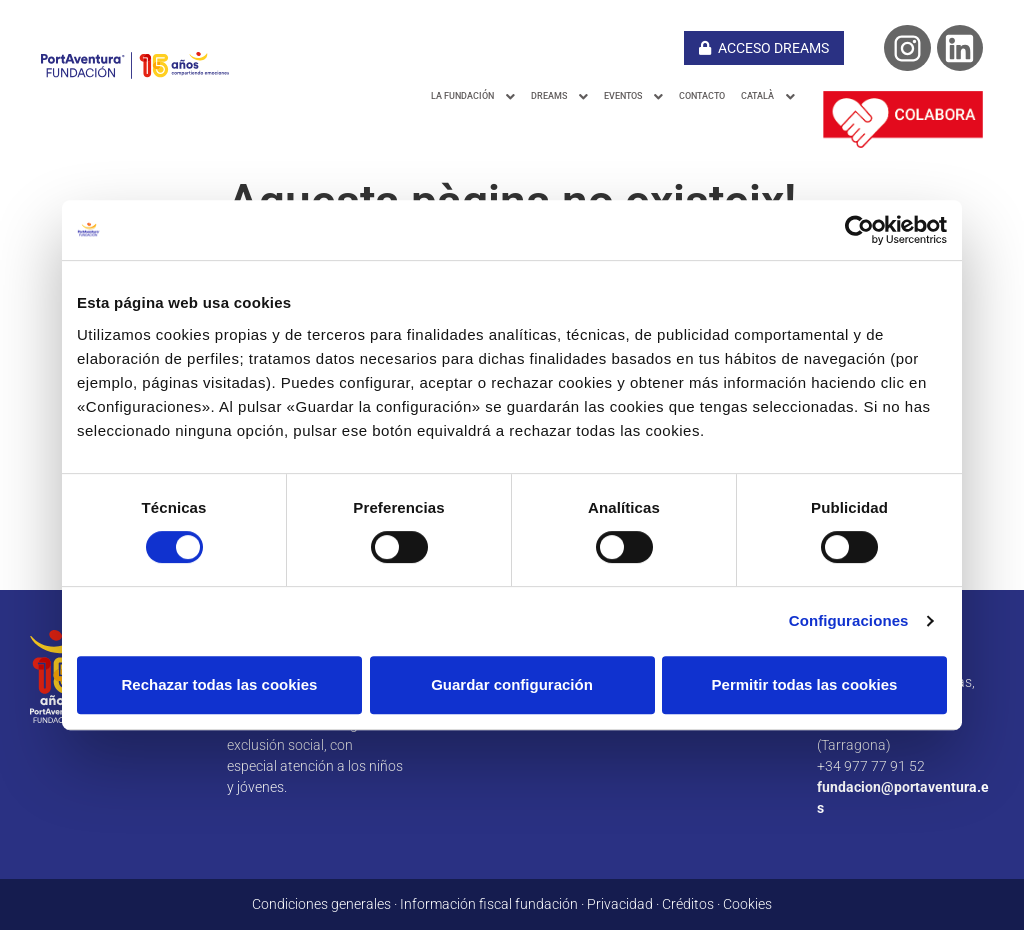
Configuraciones (849, 620)
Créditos (688, 904)
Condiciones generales (321, 904)
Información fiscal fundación (489, 904)
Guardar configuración (512, 684)
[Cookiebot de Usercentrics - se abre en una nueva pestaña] (859, 230)
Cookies (747, 904)
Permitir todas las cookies (805, 684)
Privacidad (620, 904)
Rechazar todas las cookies (220, 684)
